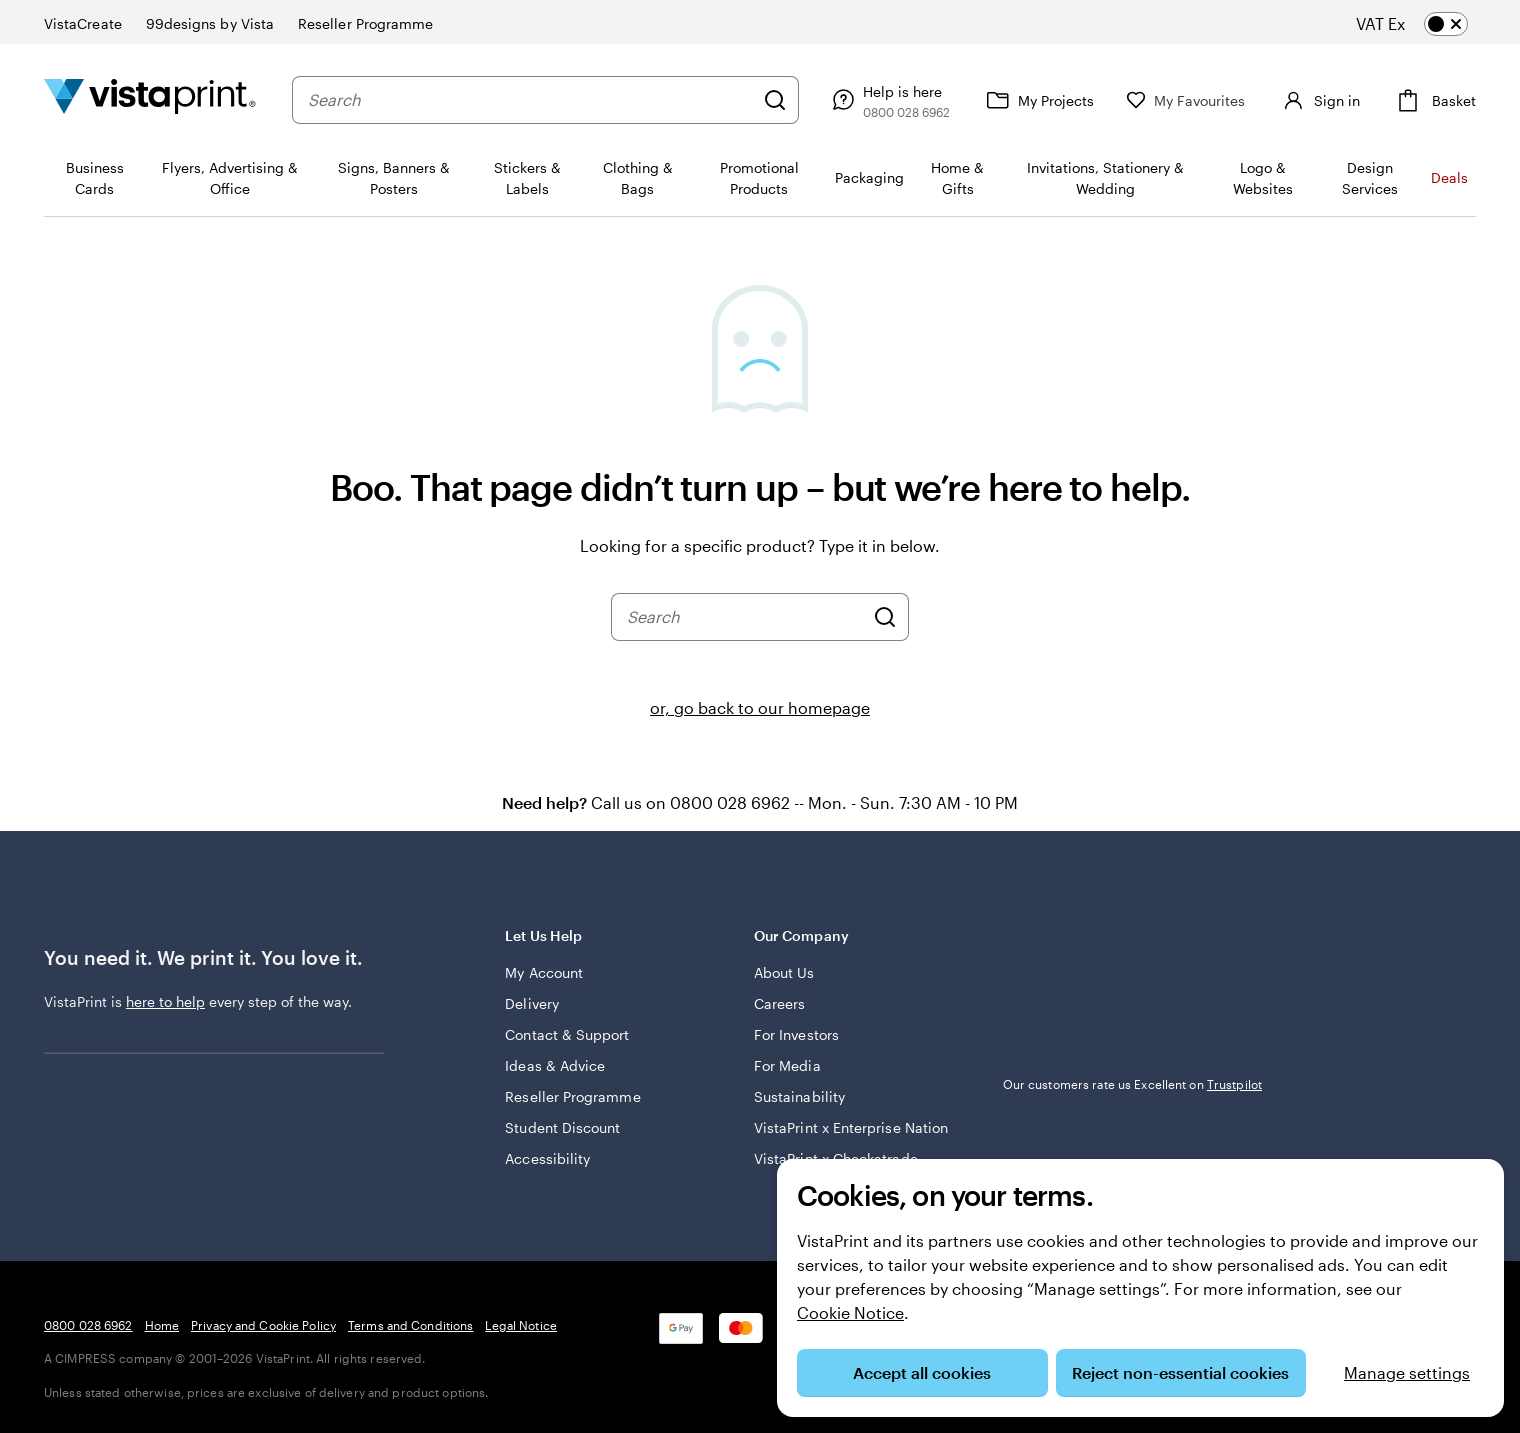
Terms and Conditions (410, 1325)
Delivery (532, 1003)
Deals (1449, 177)
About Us (784, 972)
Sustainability (799, 1096)
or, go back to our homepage (760, 707)
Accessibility (547, 1158)
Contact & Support (567, 1034)
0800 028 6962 (88, 1325)
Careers (780, 1003)
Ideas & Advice (555, 1065)
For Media (787, 1065)
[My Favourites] (1186, 100)
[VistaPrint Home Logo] (150, 99)
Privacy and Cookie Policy (263, 1325)
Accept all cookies (922, 1372)
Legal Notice (520, 1325)
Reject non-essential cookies (1180, 1372)
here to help (165, 1001)
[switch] (1428, 24)
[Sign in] (1319, 100)
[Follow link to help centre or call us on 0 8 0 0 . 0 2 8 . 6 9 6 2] (888, 100)
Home (162, 1325)
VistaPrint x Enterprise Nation (851, 1127)
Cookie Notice (850, 1312)
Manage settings (1407, 1372)
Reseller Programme (572, 1096)
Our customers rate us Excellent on (1132, 1084)
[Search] (775, 100)
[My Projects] (1038, 100)
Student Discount (562, 1127)
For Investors (796, 1034)
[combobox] (530, 100)
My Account (544, 972)
